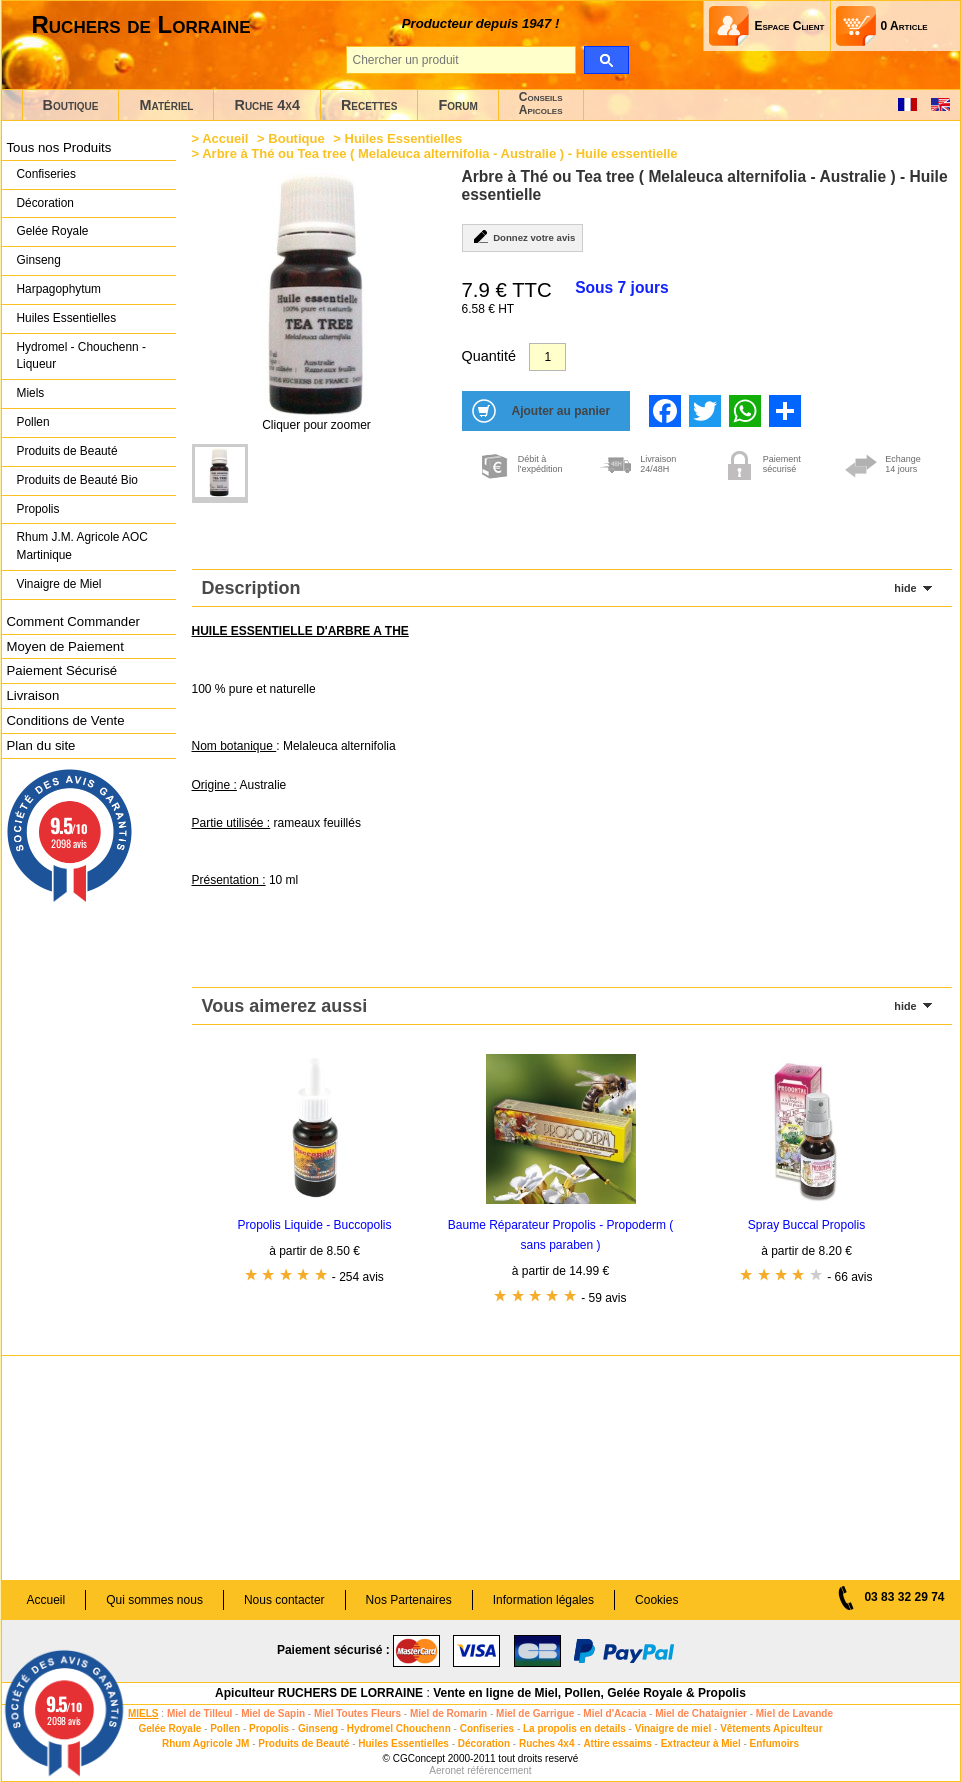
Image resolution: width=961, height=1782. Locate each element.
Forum (457, 105)
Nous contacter (284, 1600)
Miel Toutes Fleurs (357, 1713)
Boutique (71, 105)
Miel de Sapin (273, 1713)
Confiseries (46, 174)
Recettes (369, 105)
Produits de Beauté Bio (77, 480)
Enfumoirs (774, 1743)
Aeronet (446, 1770)
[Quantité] (547, 357)
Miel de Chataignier (701, 1713)
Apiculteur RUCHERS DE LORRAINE (319, 1693)
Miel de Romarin (448, 1713)
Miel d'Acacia (614, 1713)
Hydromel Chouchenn (399, 1728)
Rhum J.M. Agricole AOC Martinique (82, 546)
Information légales (543, 1600)
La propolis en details (574, 1728)
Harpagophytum (59, 289)
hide (905, 588)
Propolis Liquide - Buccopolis (314, 1225)
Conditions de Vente (66, 720)
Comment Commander (73, 621)
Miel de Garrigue (535, 1713)
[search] (606, 60)
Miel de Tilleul (199, 1713)
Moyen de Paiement (65, 646)
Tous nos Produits (59, 147)
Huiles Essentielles (67, 318)
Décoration (45, 203)
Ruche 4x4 (266, 105)
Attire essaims (617, 1743)
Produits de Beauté (67, 451)
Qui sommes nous (154, 1600)
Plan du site (41, 745)
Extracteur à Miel (701, 1743)
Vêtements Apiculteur (771, 1728)
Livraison (33, 695)
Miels (31, 393)
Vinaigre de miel (673, 1728)
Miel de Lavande (794, 1713)
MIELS (143, 1713)
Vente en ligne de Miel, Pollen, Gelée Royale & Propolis (589, 1693)
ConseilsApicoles (541, 103)
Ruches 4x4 (547, 1743)
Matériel (166, 105)
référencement (499, 1770)
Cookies (656, 1600)
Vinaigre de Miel (59, 584)
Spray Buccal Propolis (806, 1225)
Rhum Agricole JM (205, 1743)
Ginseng (39, 260)
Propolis (38, 509)
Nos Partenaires (409, 1600)
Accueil (225, 138)
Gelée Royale (53, 231)
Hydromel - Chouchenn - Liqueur (81, 356)
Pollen (33, 422)
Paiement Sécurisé (62, 670)
